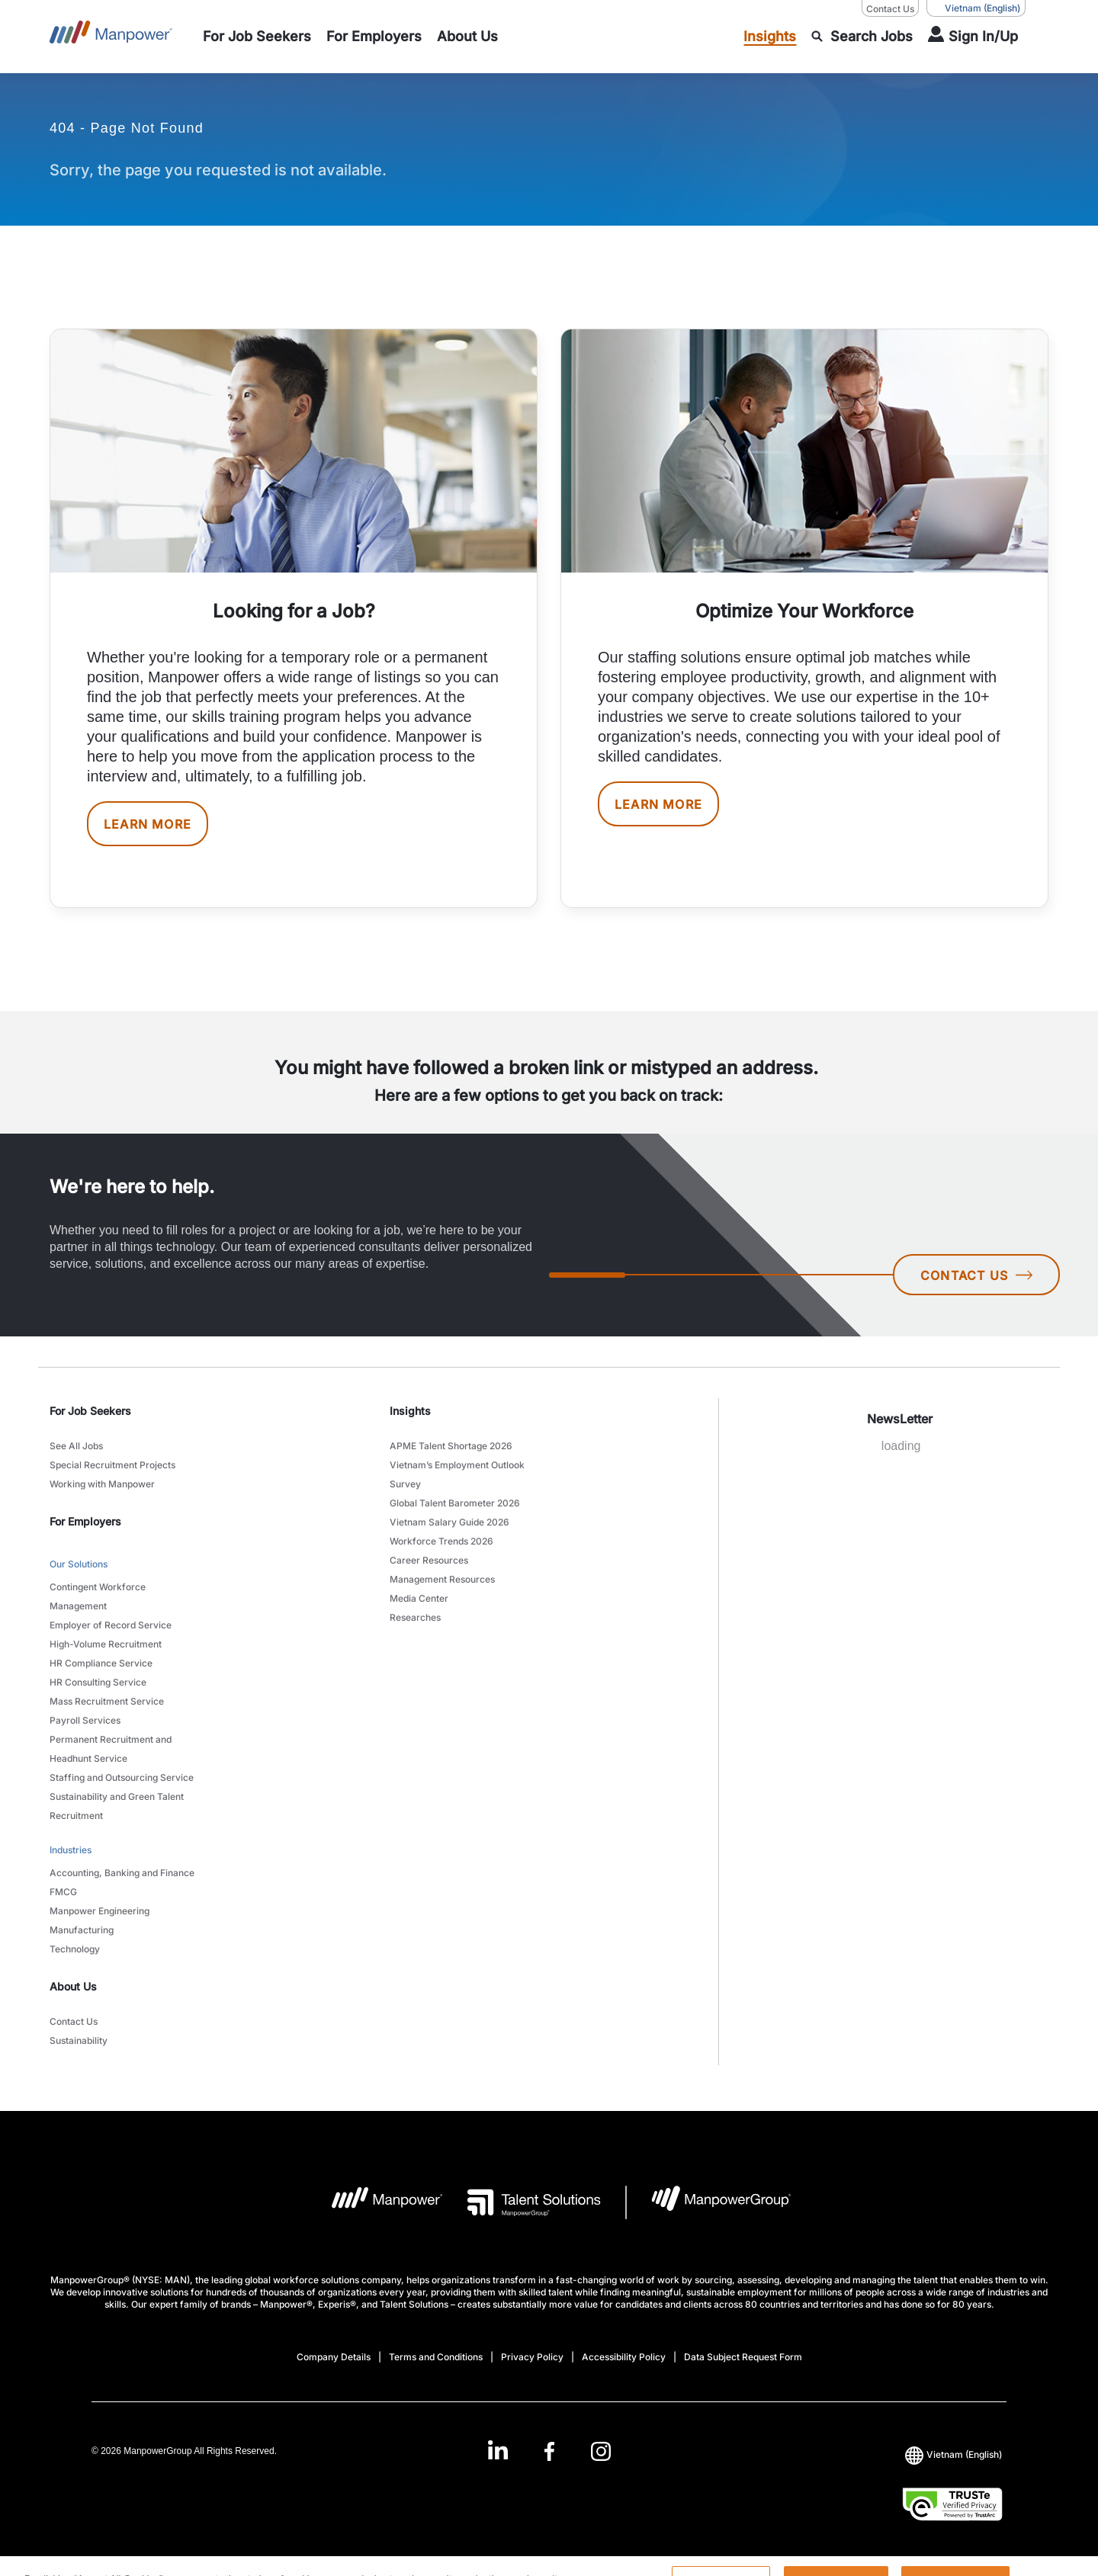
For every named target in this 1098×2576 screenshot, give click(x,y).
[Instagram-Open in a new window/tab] (601, 2451)
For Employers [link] (85, 1521)
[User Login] (973, 36)
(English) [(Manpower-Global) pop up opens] (976, 8)
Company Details (334, 2357)
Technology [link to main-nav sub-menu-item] (75, 1949)
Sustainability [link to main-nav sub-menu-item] (79, 2040)
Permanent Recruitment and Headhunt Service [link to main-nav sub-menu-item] (111, 1749)
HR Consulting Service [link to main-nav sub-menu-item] (98, 1682)
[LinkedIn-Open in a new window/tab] (498, 2449)
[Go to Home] (111, 36)
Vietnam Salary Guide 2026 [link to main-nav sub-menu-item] (449, 1522)
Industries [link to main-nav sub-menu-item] (71, 1850)
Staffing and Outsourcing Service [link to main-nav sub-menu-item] (122, 1777)
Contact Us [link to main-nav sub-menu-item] (74, 2021)
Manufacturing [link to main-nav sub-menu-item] (82, 1930)
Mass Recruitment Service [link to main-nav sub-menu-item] (107, 1701)
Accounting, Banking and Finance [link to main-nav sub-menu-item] (122, 1872)
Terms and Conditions (436, 2357)
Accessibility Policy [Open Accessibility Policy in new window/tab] (624, 2357)
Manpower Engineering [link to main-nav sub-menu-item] (99, 1911)
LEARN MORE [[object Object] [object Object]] (147, 824)
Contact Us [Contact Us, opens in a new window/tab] (890, 8)
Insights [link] (410, 1410)
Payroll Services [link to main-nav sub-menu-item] (85, 1720)
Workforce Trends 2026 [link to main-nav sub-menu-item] (441, 1541)
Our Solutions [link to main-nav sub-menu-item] (79, 1564)
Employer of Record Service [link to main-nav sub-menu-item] (111, 1625)
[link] (549, 2451)
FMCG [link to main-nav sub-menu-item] (63, 1892)
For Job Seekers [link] (90, 1410)
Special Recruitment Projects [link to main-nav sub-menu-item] (112, 1465)
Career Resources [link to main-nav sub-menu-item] (429, 1560)
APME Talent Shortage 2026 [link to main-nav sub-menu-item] (451, 1446)
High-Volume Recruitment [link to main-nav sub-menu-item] (106, 1644)
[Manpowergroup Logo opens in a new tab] (709, 2202)
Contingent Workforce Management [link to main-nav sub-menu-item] (98, 1596)
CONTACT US (976, 1275)
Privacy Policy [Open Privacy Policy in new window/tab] (532, 2357)
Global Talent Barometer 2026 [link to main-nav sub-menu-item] (455, 1503)
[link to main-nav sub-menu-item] (257, 36)
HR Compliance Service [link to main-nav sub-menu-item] (101, 1663)
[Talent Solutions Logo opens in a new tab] (522, 2202)
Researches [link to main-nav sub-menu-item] (415, 1617)
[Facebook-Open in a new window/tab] (549, 2451)
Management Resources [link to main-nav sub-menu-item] (442, 1579)
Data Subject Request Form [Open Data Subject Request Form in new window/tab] (743, 2357)
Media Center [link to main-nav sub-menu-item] (419, 1598)
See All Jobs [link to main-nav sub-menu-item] (76, 1446)
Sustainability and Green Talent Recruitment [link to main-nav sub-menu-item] (117, 1806)
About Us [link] (73, 1986)
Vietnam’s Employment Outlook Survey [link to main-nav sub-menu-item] (457, 1474)
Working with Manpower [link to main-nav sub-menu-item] (102, 1484)
